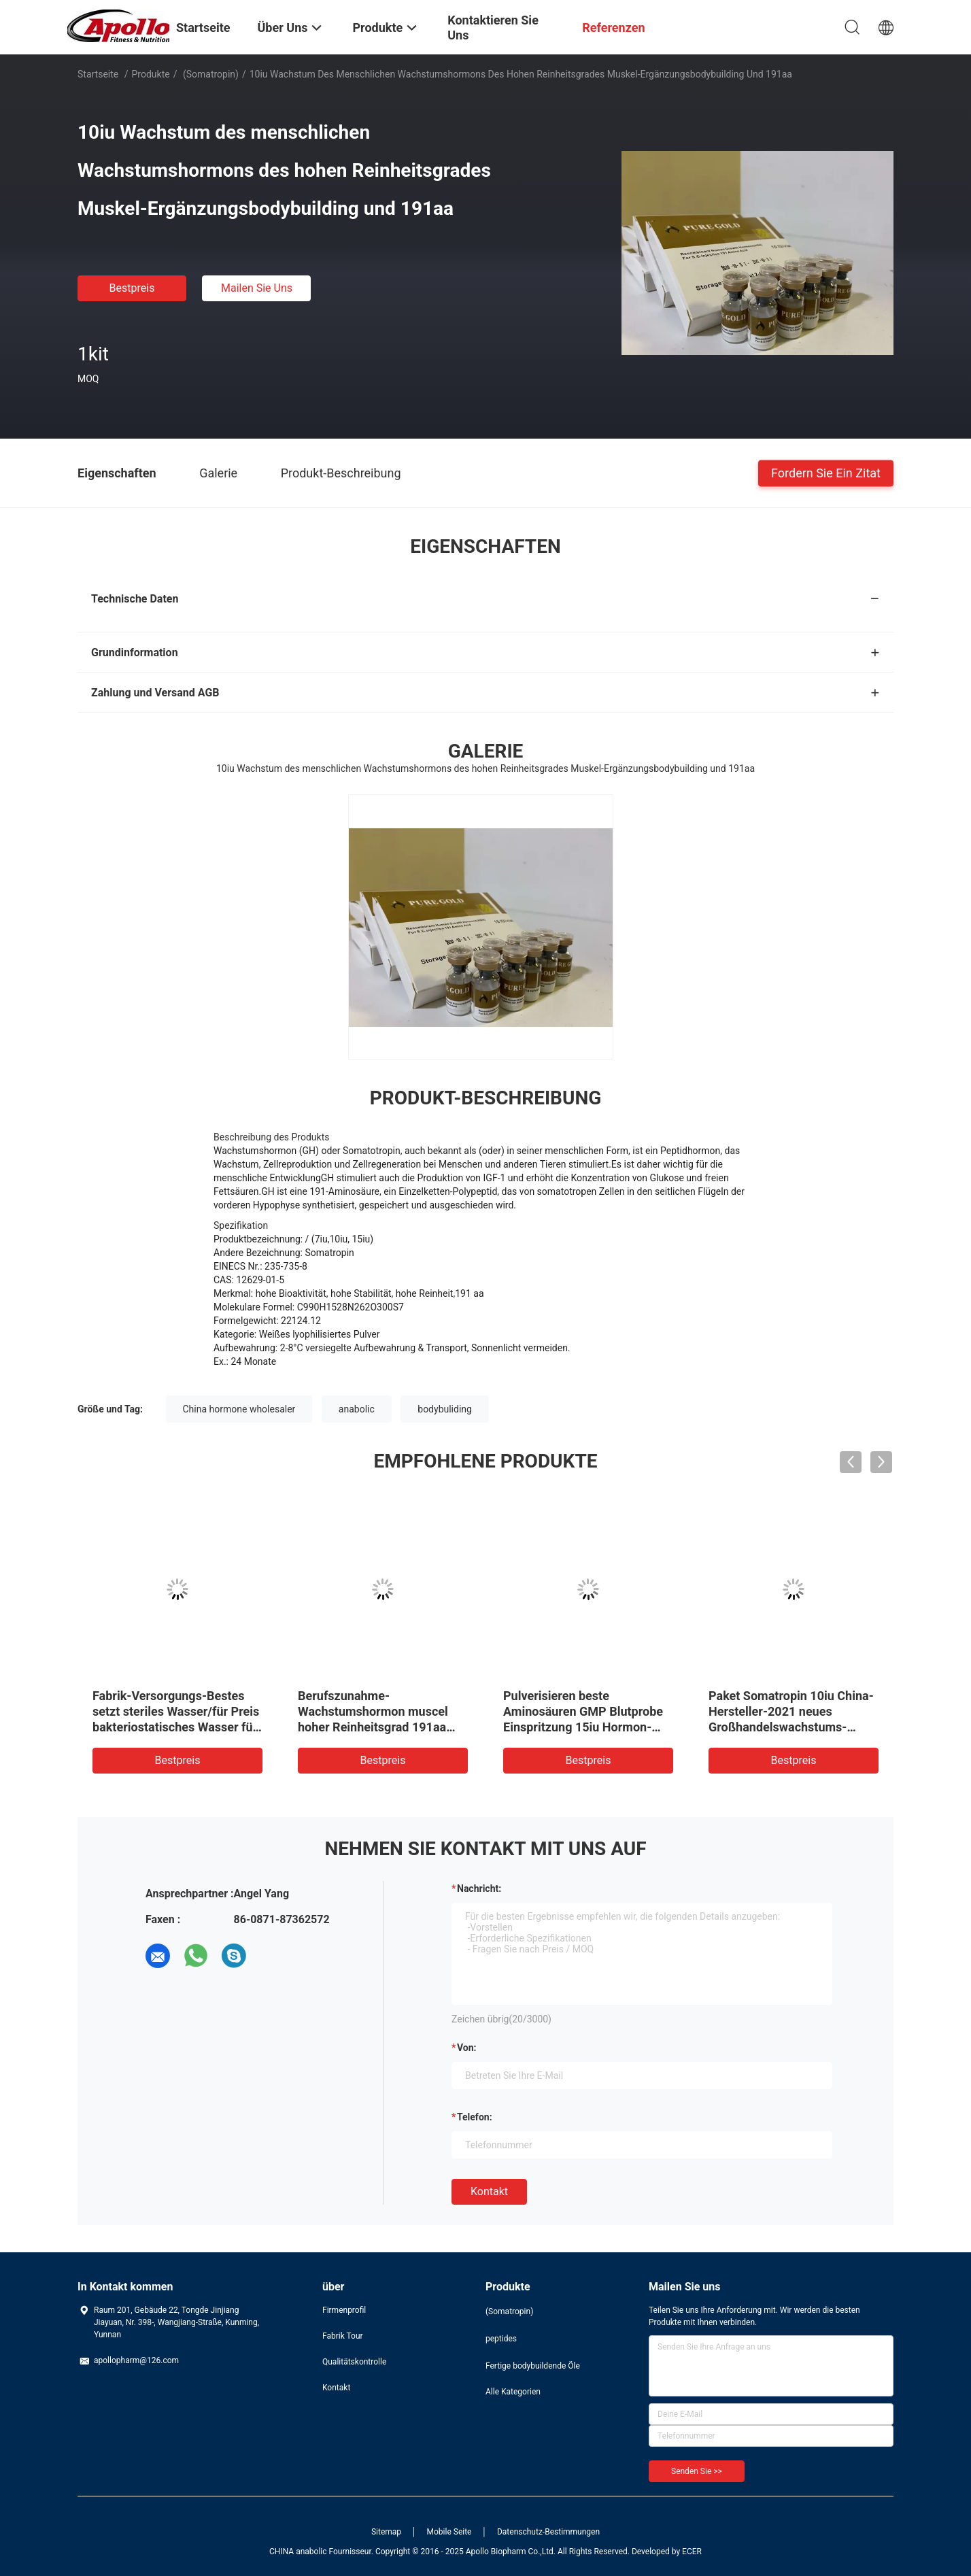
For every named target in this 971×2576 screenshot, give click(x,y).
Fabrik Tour (342, 2336)
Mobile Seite (449, 2532)
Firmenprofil (344, 2310)
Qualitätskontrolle (354, 2362)
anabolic (357, 1409)
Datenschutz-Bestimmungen (548, 2532)
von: (467, 2047)
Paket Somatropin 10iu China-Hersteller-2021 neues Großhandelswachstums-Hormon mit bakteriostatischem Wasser (791, 1727)
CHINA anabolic (298, 2551)
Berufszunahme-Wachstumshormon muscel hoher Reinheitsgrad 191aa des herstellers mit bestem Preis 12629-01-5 (373, 1727)
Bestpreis (132, 288)
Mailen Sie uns (256, 288)
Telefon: (474, 2117)
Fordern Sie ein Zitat (826, 472)
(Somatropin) (209, 74)
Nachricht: (479, 1888)
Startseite (98, 74)
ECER (692, 2551)
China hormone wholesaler (239, 1409)
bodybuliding (445, 1409)
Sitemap (386, 2532)
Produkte (151, 74)
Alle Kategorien (513, 2391)
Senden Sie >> (696, 2471)
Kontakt (489, 2191)
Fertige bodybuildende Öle (533, 2366)
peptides (501, 2338)
